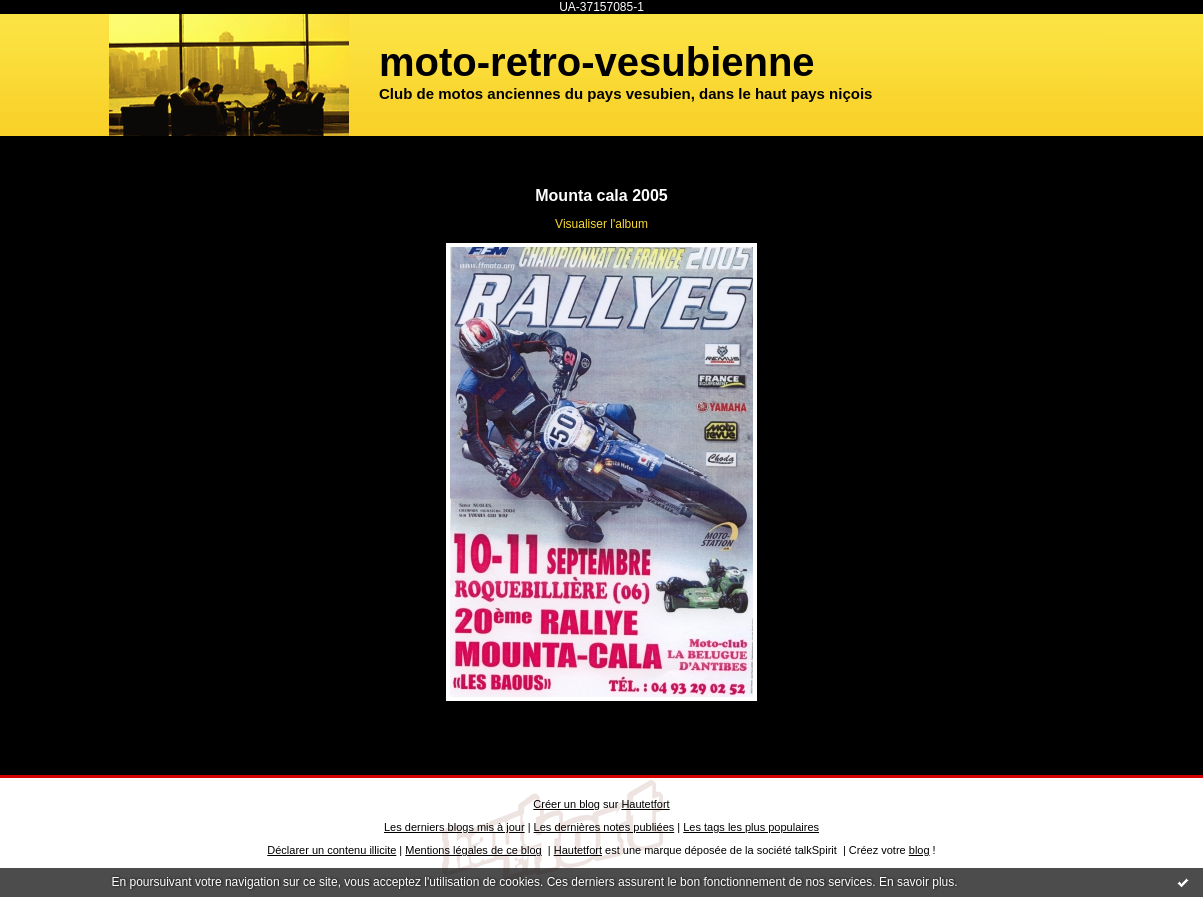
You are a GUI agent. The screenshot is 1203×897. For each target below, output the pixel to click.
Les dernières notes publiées (604, 827)
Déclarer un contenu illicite (331, 850)
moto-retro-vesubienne (597, 62)
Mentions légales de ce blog (473, 850)
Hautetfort (645, 804)
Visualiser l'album (601, 224)
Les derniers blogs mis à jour (454, 827)
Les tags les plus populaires (751, 827)
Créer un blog (566, 804)
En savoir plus (916, 882)
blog (919, 850)
